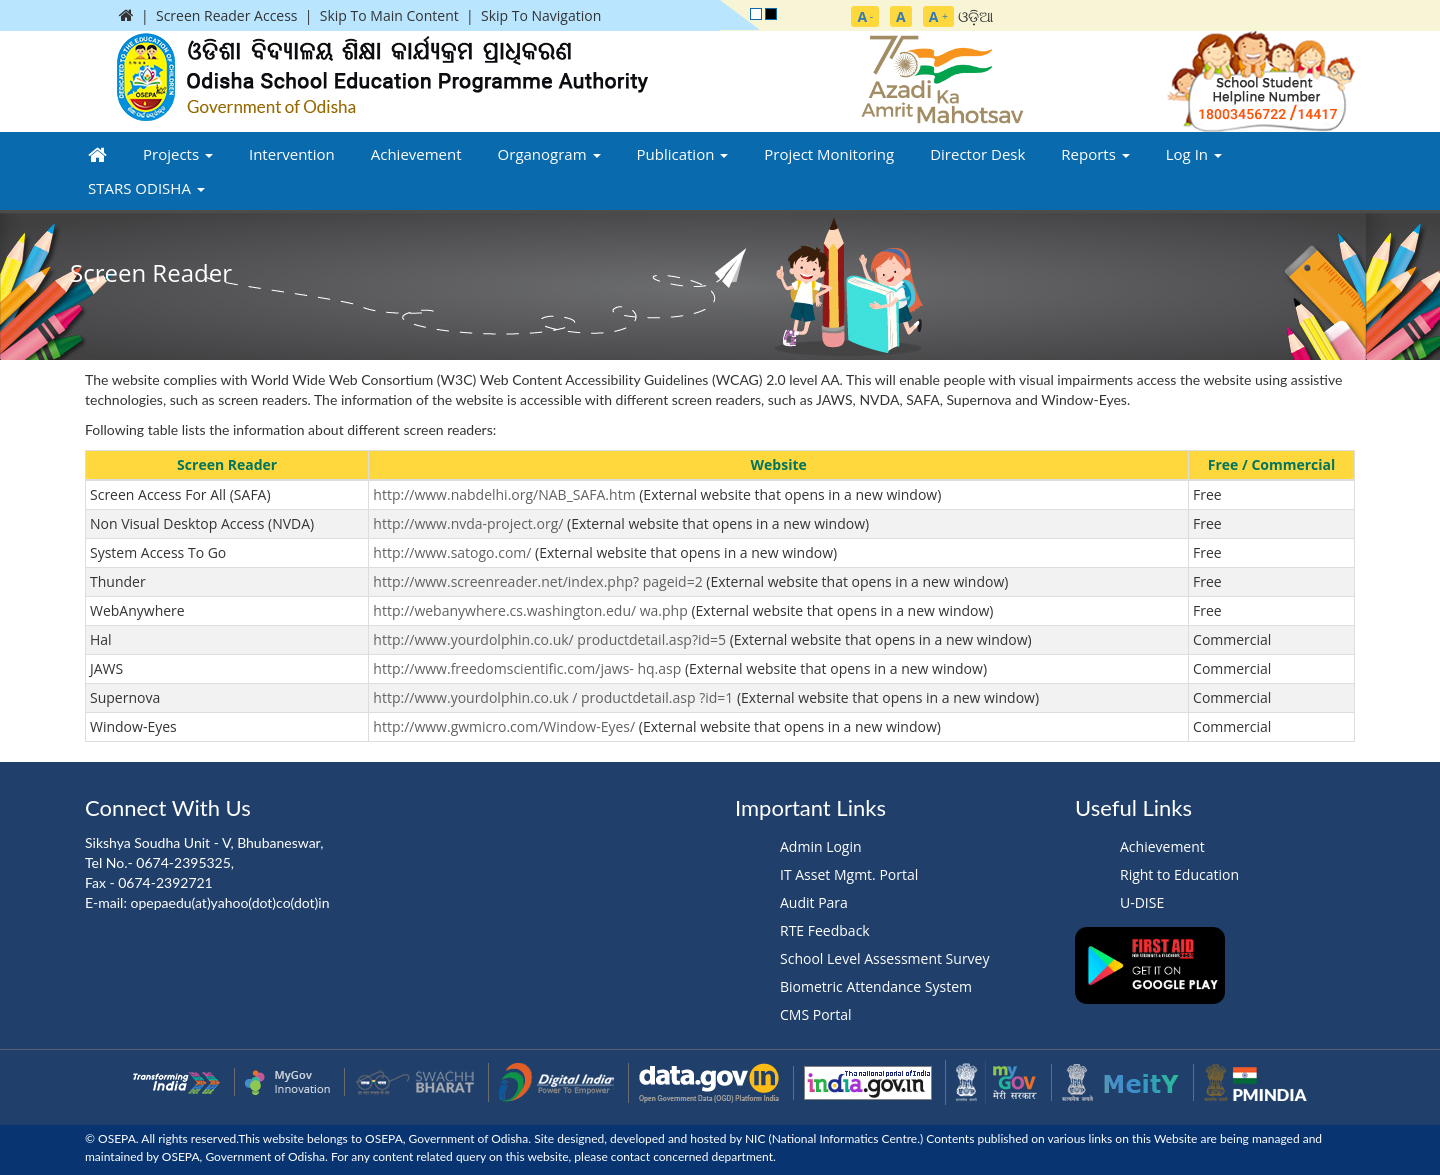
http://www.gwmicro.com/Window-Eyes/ (504, 726)
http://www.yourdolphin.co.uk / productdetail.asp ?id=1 (553, 697)
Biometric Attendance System (876, 986)
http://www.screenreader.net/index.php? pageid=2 (537, 581)
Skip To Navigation (541, 15)
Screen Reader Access (227, 15)
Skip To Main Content (389, 15)
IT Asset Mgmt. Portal (849, 874)
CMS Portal (816, 1014)
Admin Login (821, 846)
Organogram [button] (549, 154)
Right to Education (1179, 874)
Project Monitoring (829, 154)
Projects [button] (178, 154)
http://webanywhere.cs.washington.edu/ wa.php (530, 610)
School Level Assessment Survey (884, 958)
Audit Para (814, 902)
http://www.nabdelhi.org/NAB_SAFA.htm (504, 494)
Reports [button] (1095, 154)
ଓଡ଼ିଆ (976, 16)
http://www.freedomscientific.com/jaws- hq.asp (527, 668)
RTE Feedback (825, 930)
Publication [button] (683, 154)
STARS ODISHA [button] (146, 188)
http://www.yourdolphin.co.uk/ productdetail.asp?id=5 (549, 639)
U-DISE (1142, 902)
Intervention (292, 154)
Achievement (416, 154)
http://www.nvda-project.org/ (468, 523)
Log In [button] (1194, 154)
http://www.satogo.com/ (452, 552)
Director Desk (977, 154)
